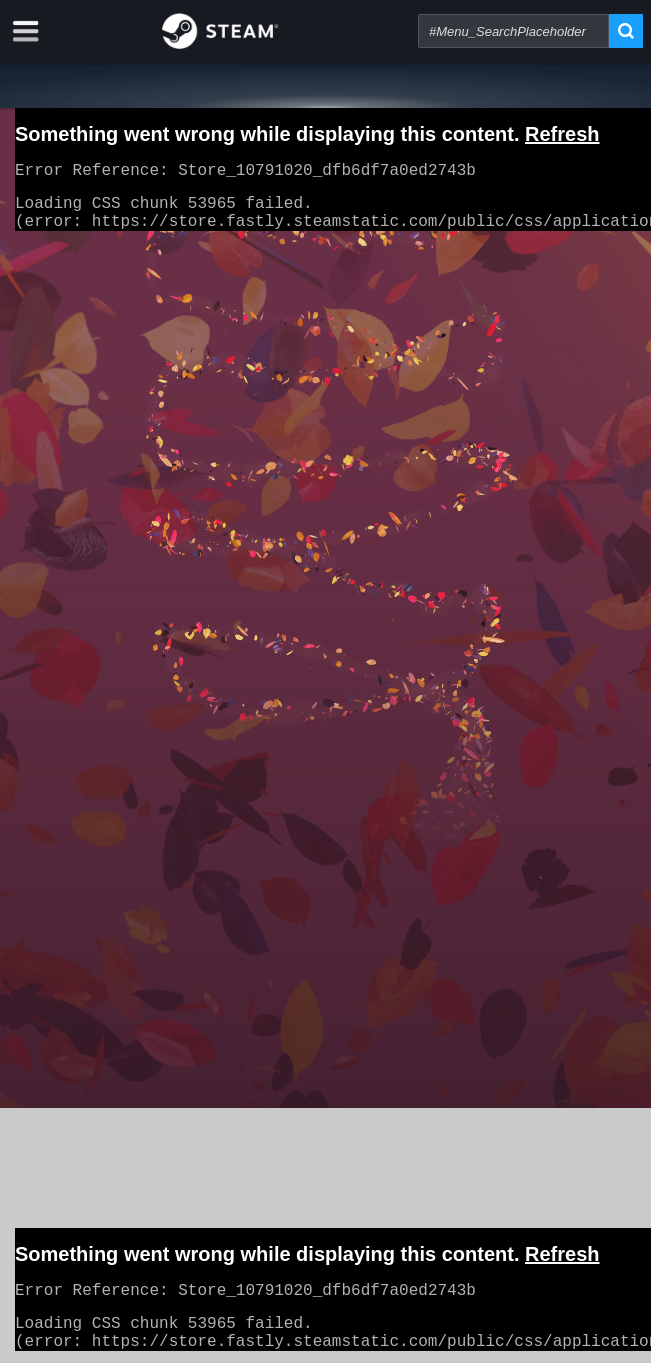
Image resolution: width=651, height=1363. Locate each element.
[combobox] (513, 31)
